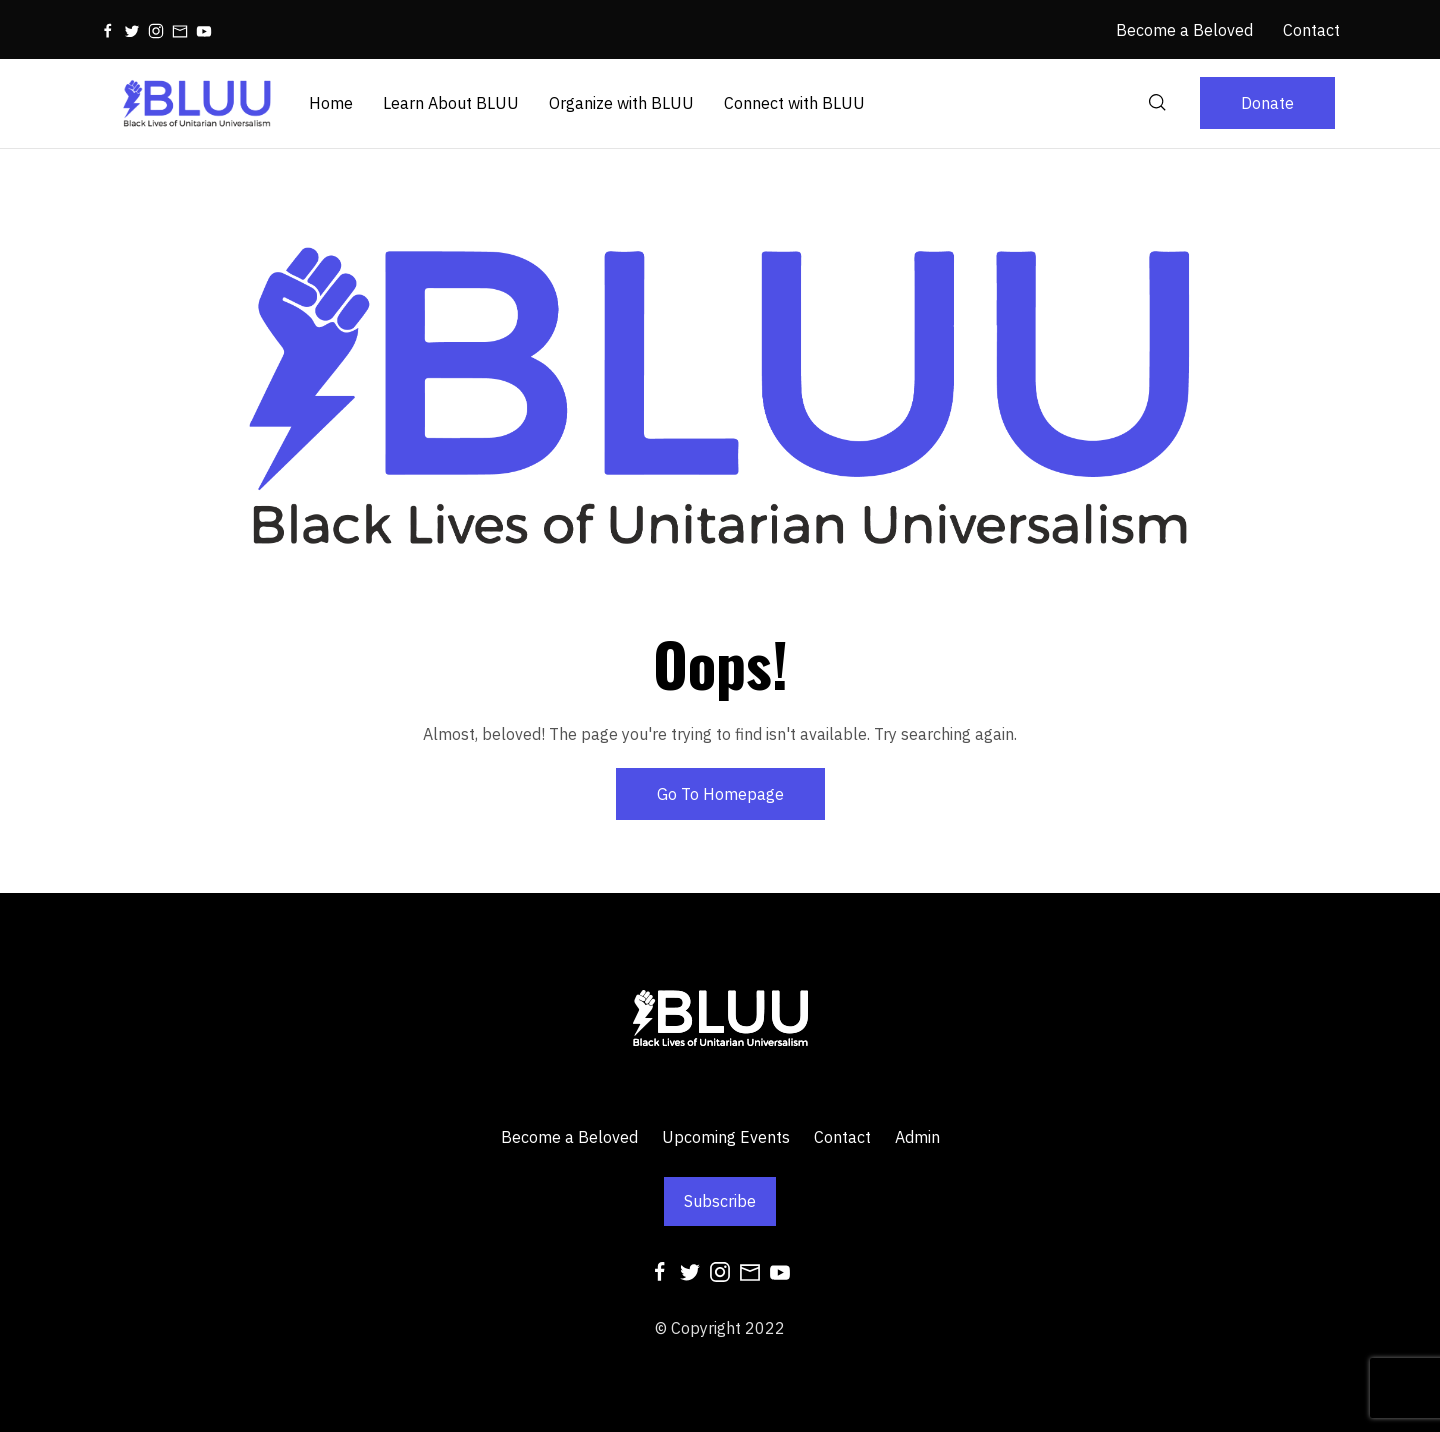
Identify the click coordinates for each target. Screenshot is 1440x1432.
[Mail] (180, 30)
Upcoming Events (726, 1137)
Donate (1267, 103)
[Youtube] (204, 30)
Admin (917, 1137)
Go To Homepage (720, 794)
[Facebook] (108, 30)
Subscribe (720, 1201)
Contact (842, 1137)
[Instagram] (156, 30)
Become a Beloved (569, 1137)
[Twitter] (132, 30)
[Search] (1158, 103)
